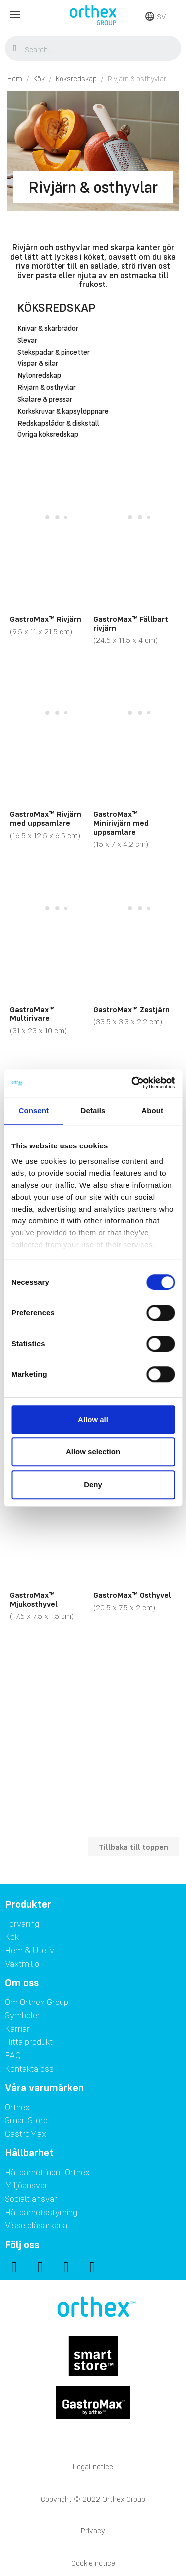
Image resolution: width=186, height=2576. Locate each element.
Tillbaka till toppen (133, 1847)
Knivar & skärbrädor (47, 329)
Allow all (93, 1419)
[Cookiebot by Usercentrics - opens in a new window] (132, 1082)
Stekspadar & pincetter (53, 353)
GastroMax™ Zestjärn (131, 1009)
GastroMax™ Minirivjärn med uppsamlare (121, 822)
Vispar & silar (37, 364)
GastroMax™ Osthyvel (132, 1595)
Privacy (93, 2530)
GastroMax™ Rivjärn (45, 619)
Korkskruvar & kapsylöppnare (63, 412)
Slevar (27, 341)
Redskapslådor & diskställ (58, 424)
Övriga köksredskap (47, 435)
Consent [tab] (33, 1110)
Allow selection (93, 1451)
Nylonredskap (39, 376)
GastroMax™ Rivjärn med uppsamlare (45, 818)
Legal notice (93, 2466)
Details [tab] (93, 1110)
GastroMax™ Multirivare (32, 1013)
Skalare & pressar (44, 400)
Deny (93, 1484)
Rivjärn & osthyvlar (46, 388)
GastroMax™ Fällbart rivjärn (130, 623)
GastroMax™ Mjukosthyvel (34, 1599)
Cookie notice (93, 2563)
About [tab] (152, 1110)
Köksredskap (56, 307)
